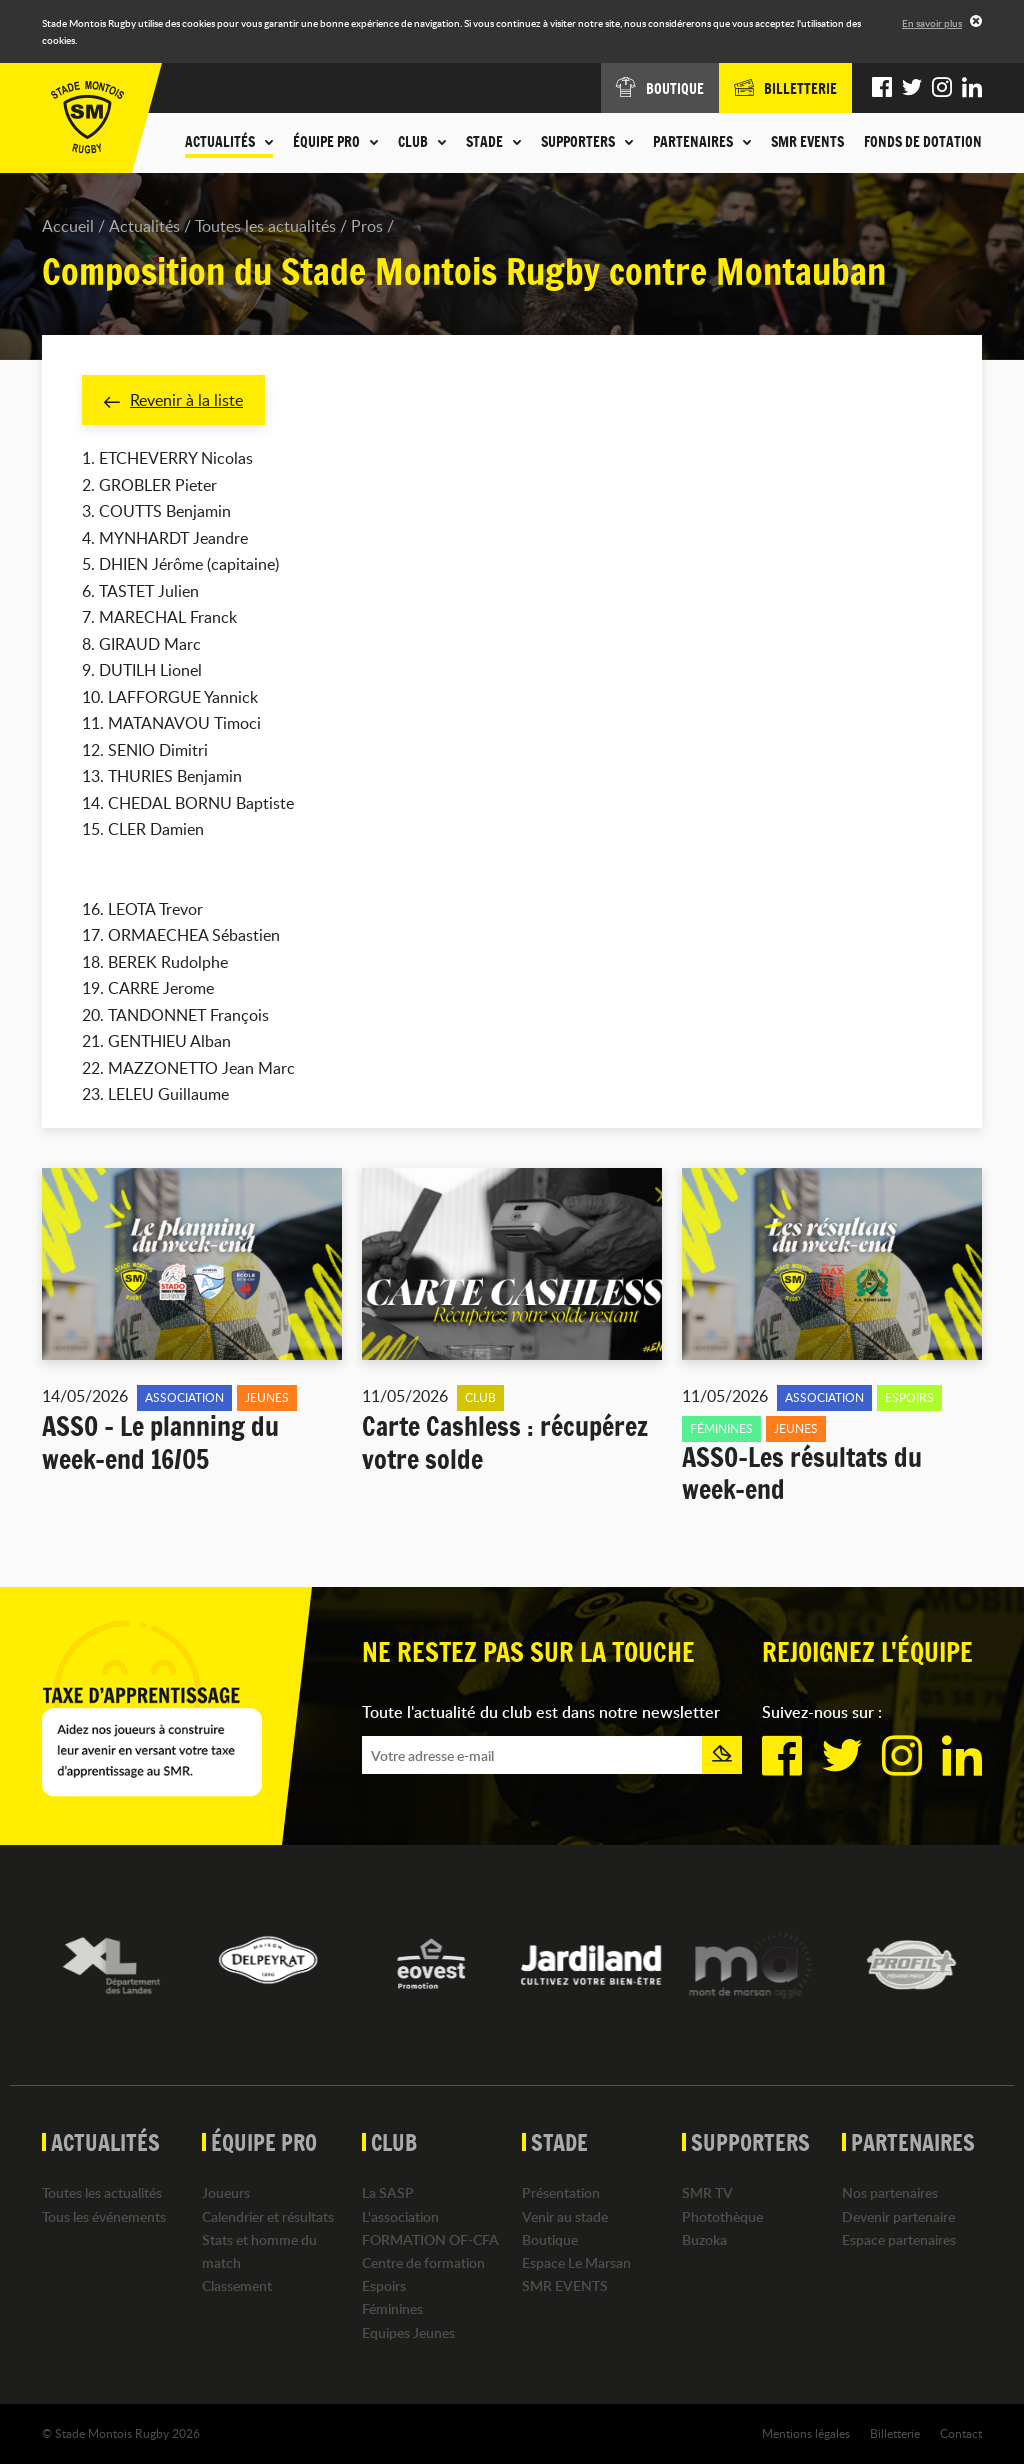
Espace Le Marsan (576, 2262)
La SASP (388, 2192)
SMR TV (707, 2192)
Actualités (144, 226)
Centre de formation (423, 2262)
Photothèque (722, 2216)
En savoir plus (932, 23)
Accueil (68, 226)
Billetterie (895, 2433)
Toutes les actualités (265, 226)
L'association (400, 2216)
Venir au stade (565, 2216)
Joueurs (226, 2192)
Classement (237, 2285)
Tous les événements (104, 2216)
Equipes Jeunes (408, 2332)
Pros (367, 226)
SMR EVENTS (807, 142)
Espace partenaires (899, 2239)
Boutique (550, 2239)
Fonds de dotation (923, 142)
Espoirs (384, 2285)
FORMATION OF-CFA (430, 2239)
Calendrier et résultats (268, 2216)
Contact (961, 2433)
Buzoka (704, 2239)
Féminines (392, 2308)
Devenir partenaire (898, 2216)
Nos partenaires (890, 2192)
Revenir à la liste (173, 400)
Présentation (561, 2192)
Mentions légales (806, 2433)
